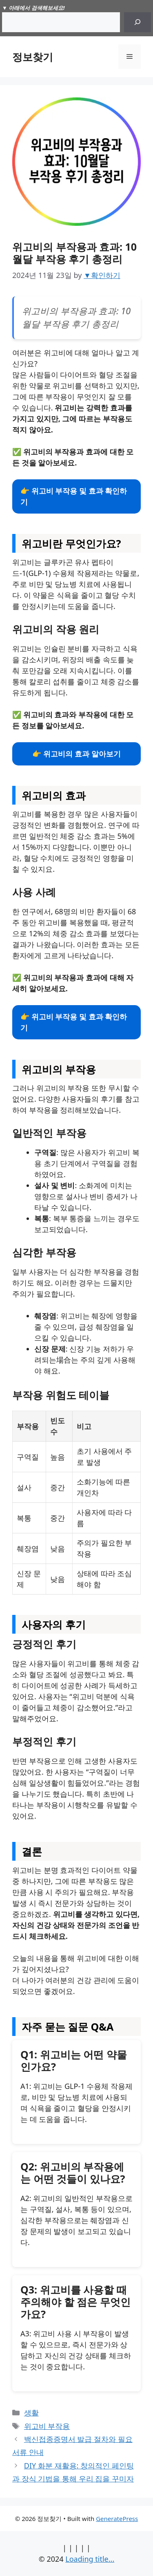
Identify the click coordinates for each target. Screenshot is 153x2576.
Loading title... (89, 2559)
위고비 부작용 (47, 2426)
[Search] (137, 22)
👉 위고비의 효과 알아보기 (76, 754)
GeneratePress (117, 2518)
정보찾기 (32, 57)
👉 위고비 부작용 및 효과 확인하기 (73, 496)
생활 (31, 2412)
